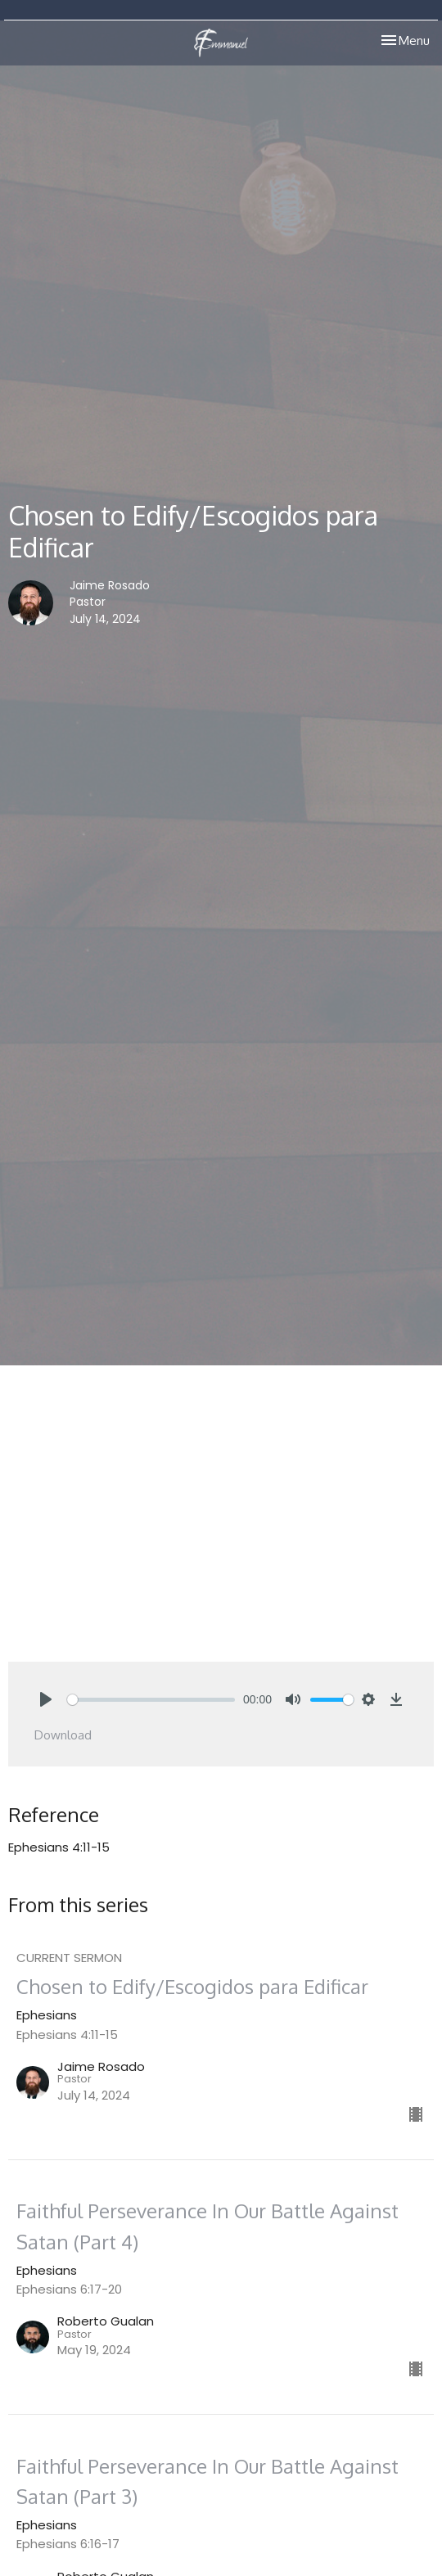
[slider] (151, 1700)
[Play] (46, 1699)
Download (63, 1735)
